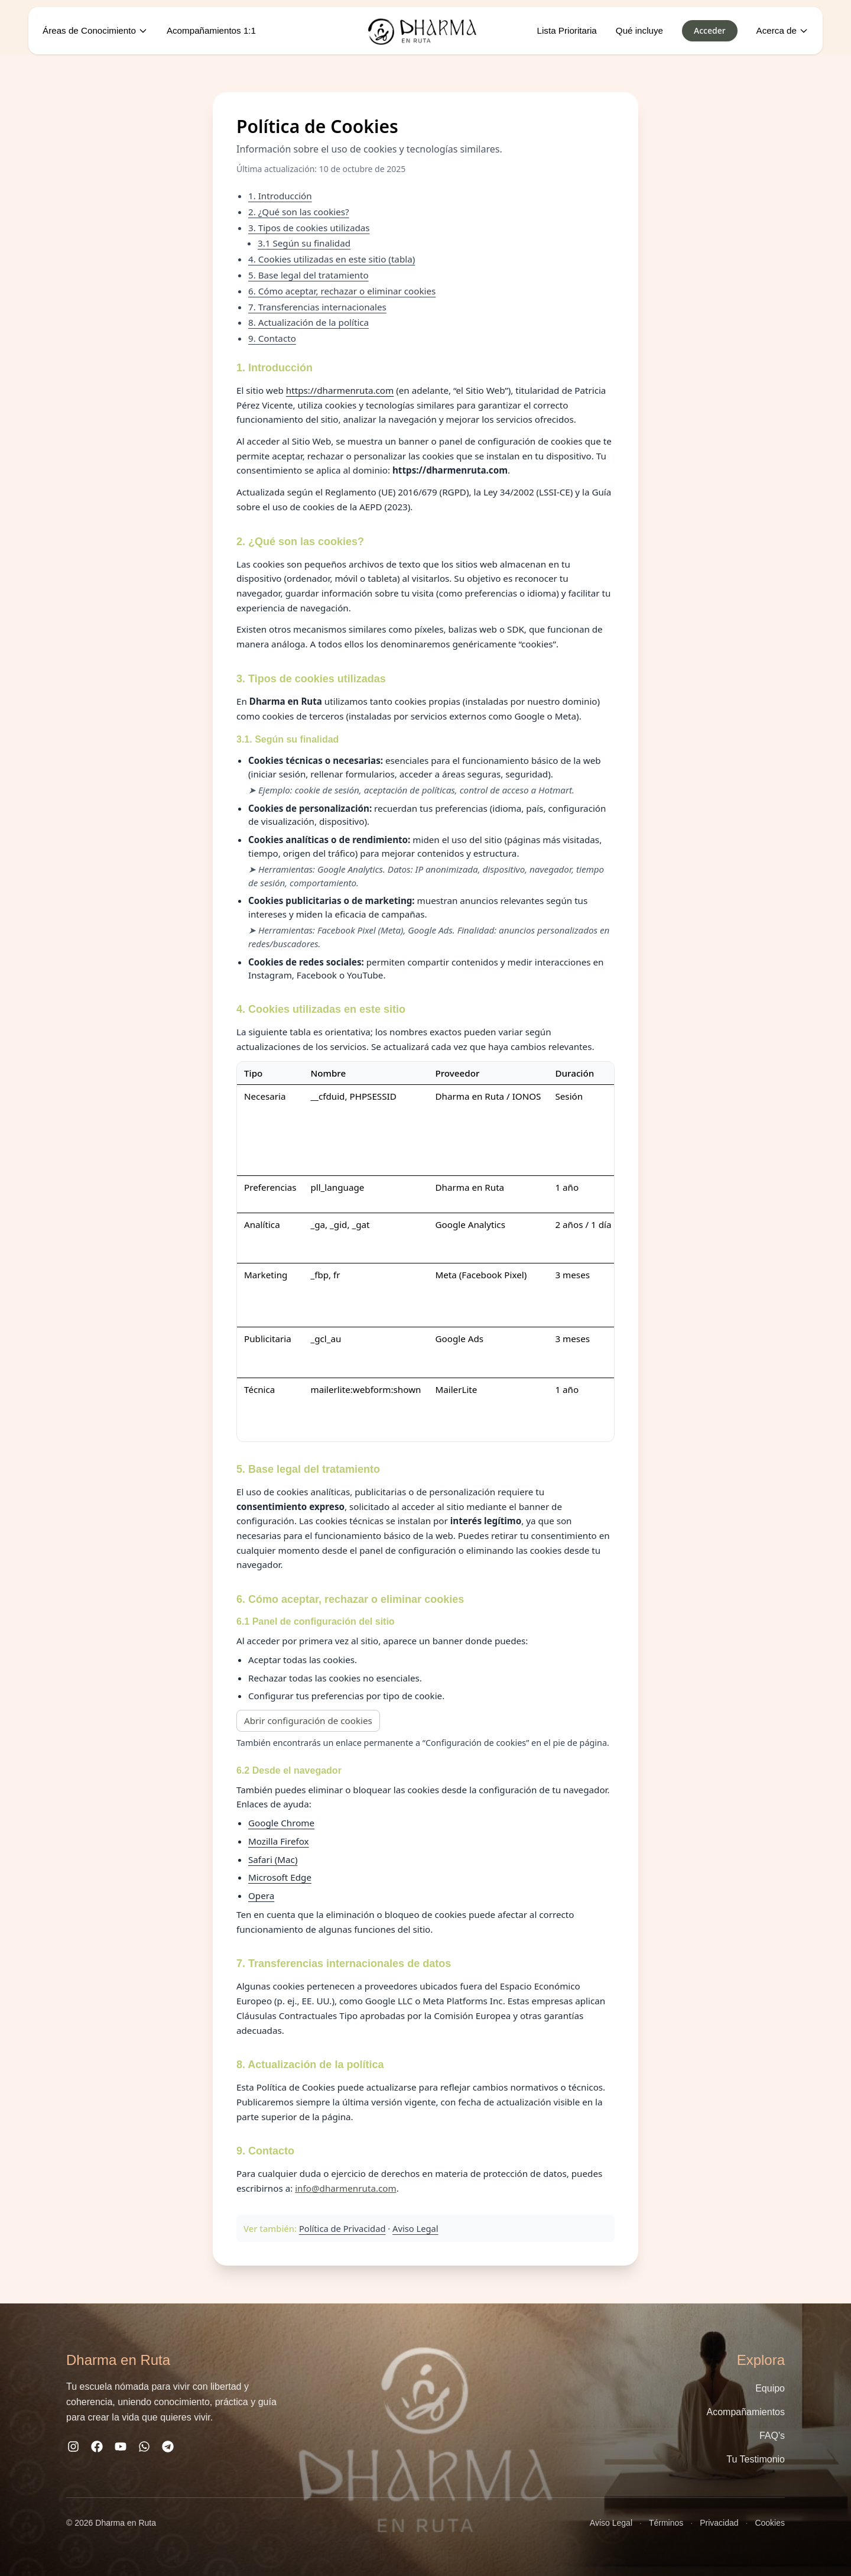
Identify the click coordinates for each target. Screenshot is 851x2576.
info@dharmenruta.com (345, 2188)
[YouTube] (120, 2448)
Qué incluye (639, 30)
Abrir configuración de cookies (308, 1720)
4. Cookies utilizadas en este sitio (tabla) (331, 259)
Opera (261, 1895)
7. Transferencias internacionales (317, 307)
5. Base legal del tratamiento (308, 275)
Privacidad (719, 2523)
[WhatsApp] (144, 2448)
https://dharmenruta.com (340, 390)
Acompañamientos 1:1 (211, 30)
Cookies (770, 2523)
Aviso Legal (415, 2228)
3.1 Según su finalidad (304, 243)
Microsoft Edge (279, 1877)
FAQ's (772, 2436)
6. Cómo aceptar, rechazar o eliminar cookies (342, 291)
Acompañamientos (745, 2412)
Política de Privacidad (342, 2228)
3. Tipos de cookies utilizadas (309, 228)
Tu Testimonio (755, 2459)
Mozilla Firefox (278, 1841)
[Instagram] (73, 2448)
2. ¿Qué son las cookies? (298, 212)
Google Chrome (281, 1823)
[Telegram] (168, 2448)
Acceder (710, 30)
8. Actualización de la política (308, 322)
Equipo (770, 2388)
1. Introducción (280, 196)
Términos (666, 2523)
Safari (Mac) (272, 1859)
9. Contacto (272, 338)
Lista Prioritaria (567, 30)
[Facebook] (97, 2448)
